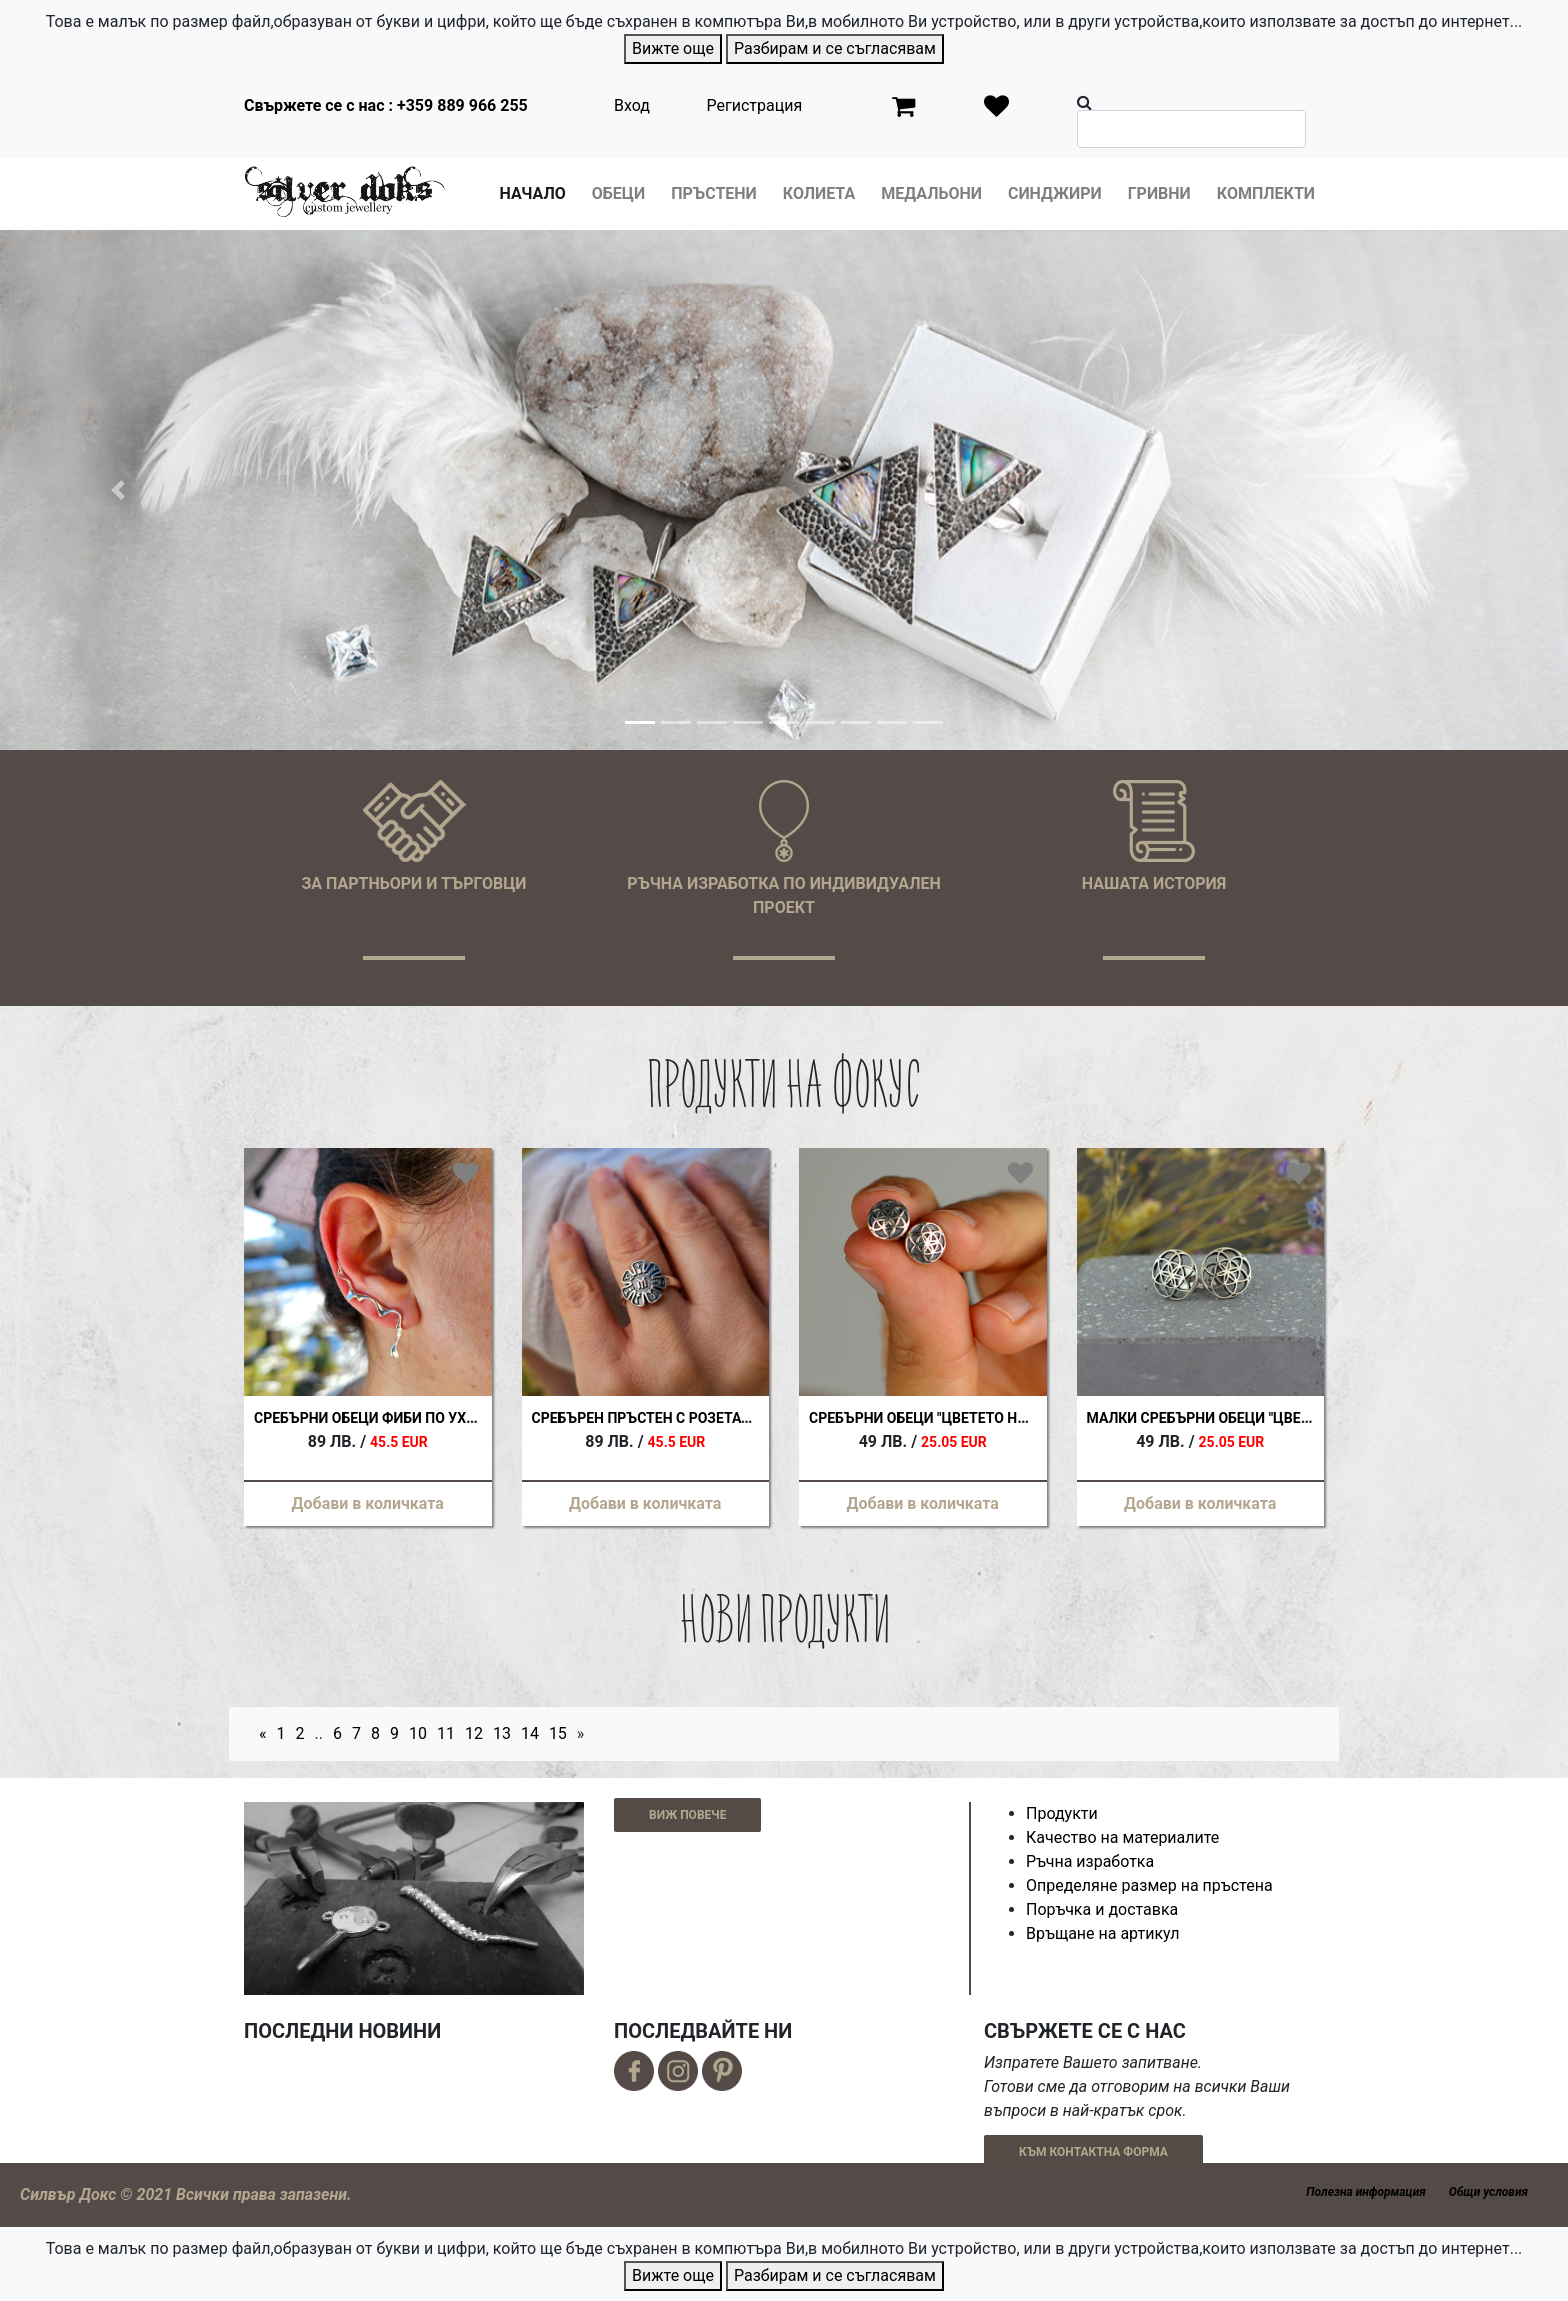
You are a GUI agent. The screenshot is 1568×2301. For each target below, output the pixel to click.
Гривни (1159, 193)
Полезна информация (1365, 2192)
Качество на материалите (1122, 1837)
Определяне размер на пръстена (1149, 1885)
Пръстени (714, 193)
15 (558, 1733)
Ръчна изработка (1090, 1861)
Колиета (819, 193)
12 (474, 1733)
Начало (533, 193)
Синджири (1055, 193)
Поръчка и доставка (1102, 1909)
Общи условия (1488, 2192)
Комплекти (1266, 193)
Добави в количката (368, 1503)
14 (530, 1733)
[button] (117, 490)
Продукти (1062, 1813)
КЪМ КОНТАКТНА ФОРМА (1093, 2152)
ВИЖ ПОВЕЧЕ (687, 1815)
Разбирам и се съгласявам (835, 48)
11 (446, 1733)
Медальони (931, 193)
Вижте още (673, 48)
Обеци (618, 193)
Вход (632, 105)
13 (502, 1733)
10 (418, 1733)
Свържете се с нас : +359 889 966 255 (386, 105)
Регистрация (755, 105)
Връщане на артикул (1103, 1933)
